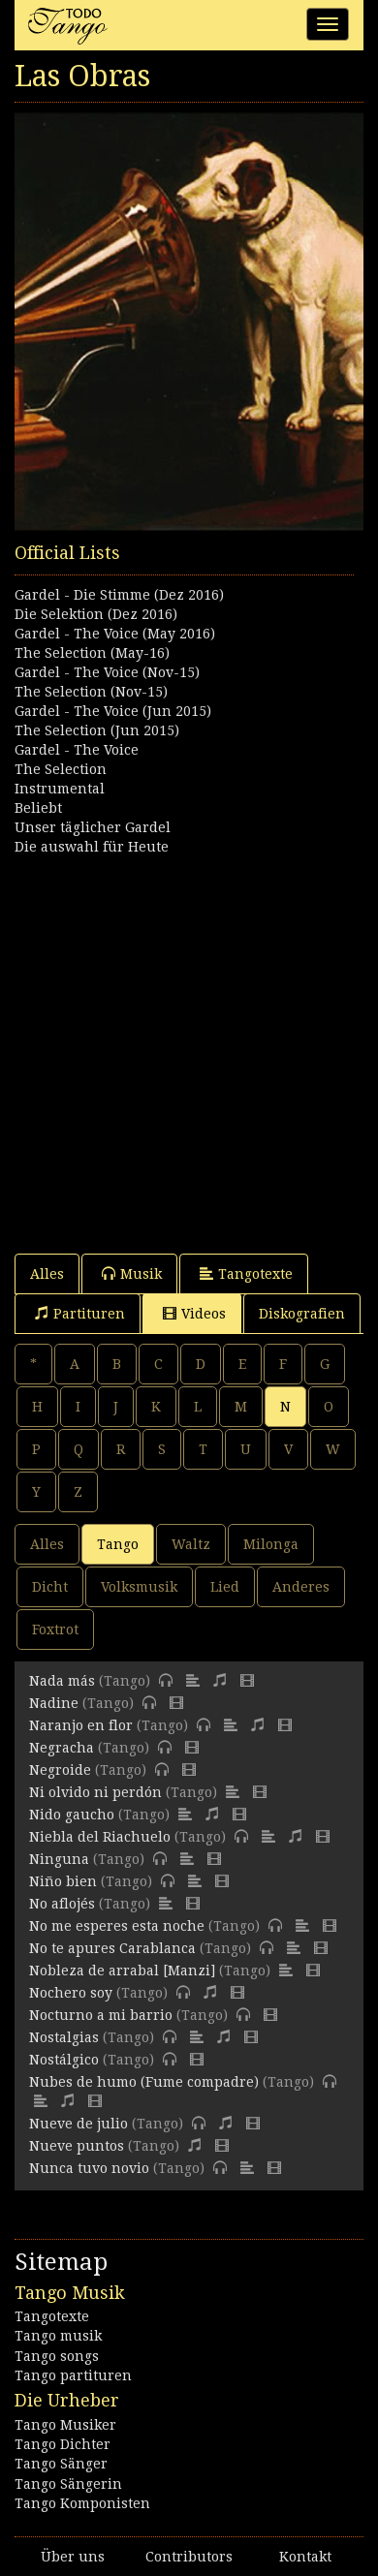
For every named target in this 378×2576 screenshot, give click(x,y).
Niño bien (63, 1881)
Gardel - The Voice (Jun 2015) (113, 711)
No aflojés (62, 1903)
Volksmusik (139, 1587)
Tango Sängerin (68, 2484)
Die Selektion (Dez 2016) (96, 614)
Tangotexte (246, 1273)
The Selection (61, 769)
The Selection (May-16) (92, 653)
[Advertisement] (189, 1045)
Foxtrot (55, 1629)
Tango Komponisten (82, 2503)
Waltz (191, 1544)
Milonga (271, 1544)
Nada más (62, 1681)
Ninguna (59, 1859)
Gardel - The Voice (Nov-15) (107, 672)
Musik (132, 1273)
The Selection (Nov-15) (91, 691)
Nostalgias (64, 2037)
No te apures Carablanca (112, 1948)
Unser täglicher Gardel (93, 827)
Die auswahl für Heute (92, 846)
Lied (224, 1587)
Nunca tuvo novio (89, 2168)
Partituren (80, 1313)
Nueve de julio (78, 2123)
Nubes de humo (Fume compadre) (144, 2082)
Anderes (301, 1587)
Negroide (60, 1770)
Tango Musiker (65, 2425)
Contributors (189, 2556)
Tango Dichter (62, 2444)
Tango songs (57, 2356)
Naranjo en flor (81, 1725)
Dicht (50, 1587)
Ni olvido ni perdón (95, 1792)
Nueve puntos (76, 2146)
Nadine (54, 1703)
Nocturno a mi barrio (101, 2015)
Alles (47, 1274)
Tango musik (58, 2335)
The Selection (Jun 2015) (97, 730)
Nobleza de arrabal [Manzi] (122, 1970)
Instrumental (60, 788)
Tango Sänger (61, 2463)
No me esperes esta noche (117, 1926)
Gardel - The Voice (77, 750)
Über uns (73, 2556)
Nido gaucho (71, 1814)
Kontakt (305, 2556)
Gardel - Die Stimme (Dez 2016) (119, 595)
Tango (118, 1544)
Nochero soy (70, 1993)
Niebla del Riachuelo (100, 1837)
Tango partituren (73, 2375)
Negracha (61, 1747)
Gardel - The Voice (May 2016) (115, 633)
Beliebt (38, 808)
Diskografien (302, 1313)
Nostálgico (64, 2059)
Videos (194, 1313)
